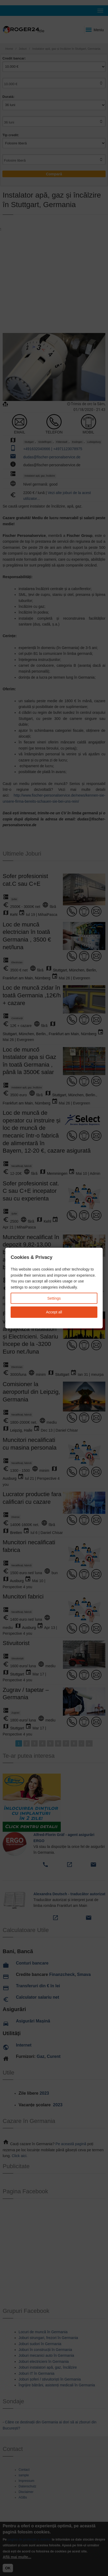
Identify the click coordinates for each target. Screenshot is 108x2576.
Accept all (54, 1312)
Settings (54, 1298)
